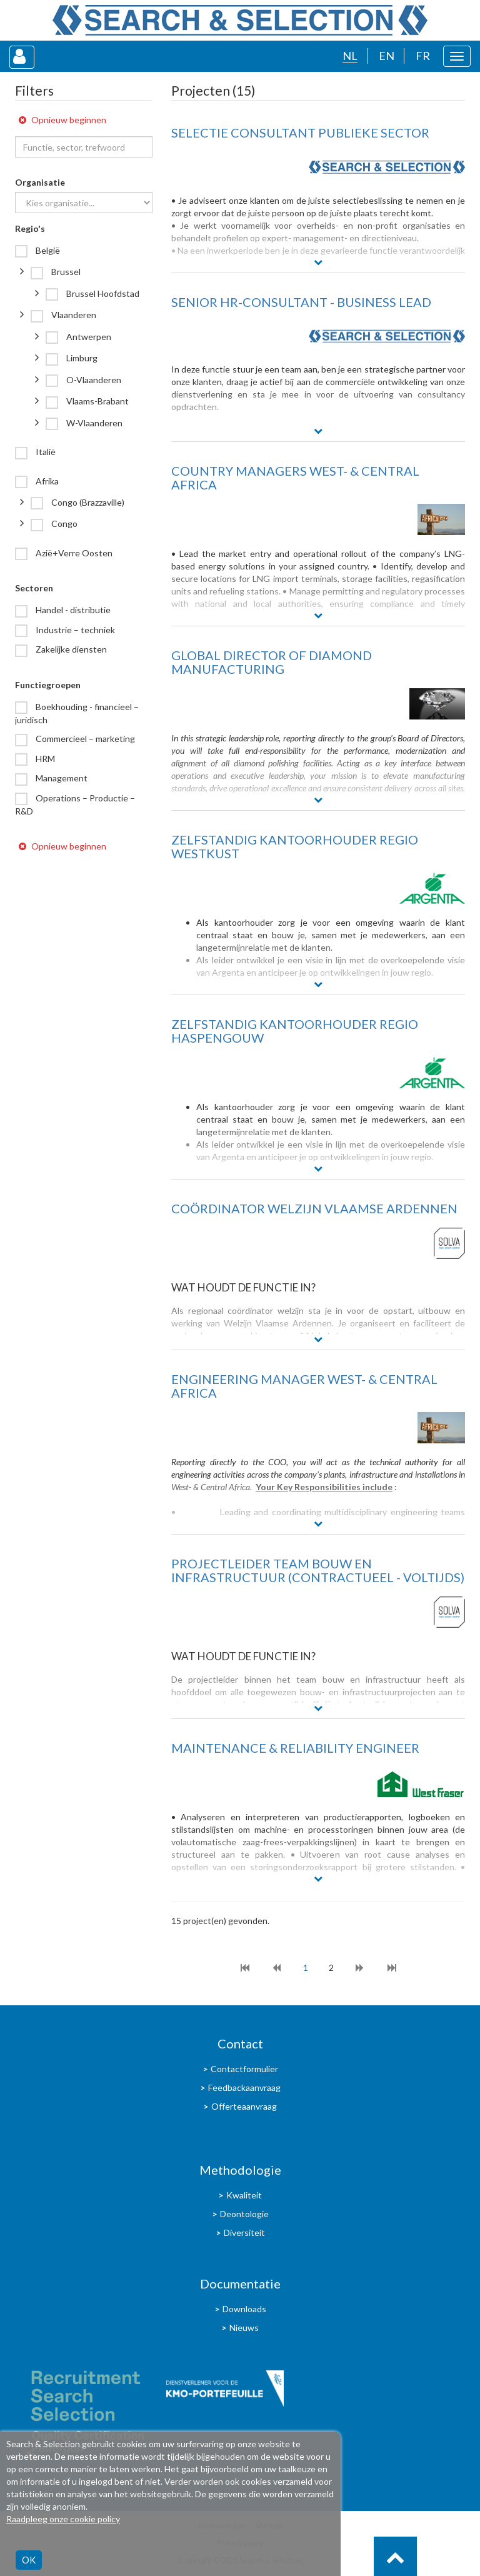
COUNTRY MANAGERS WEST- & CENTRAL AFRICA (295, 477)
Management (61, 778)
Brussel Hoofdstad (101, 293)
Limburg (81, 358)
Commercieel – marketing (84, 738)
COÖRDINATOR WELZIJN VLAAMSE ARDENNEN (314, 1208)
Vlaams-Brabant (96, 401)
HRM (44, 758)
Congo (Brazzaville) (86, 502)
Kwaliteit (244, 2195)
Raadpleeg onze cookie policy (63, 2518)
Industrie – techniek (74, 629)
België (47, 250)
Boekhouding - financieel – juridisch (77, 713)
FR (423, 56)
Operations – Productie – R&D (75, 804)
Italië (45, 451)
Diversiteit (244, 2232)
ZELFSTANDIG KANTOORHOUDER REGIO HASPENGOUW (294, 1030)
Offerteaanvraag (244, 2106)
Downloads (244, 2308)
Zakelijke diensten (70, 649)
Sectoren (34, 588)
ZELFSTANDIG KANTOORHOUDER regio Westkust (294, 846)
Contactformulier (244, 2068)
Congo (63, 523)
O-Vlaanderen (92, 379)
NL (350, 56)
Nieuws (244, 2327)
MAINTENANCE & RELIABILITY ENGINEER (295, 1747)
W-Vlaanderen (93, 423)
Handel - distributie (72, 609)
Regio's (30, 228)
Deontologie (244, 2213)
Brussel (65, 271)
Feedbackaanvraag (244, 2087)
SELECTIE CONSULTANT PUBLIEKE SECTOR (300, 132)
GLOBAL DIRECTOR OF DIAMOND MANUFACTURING (271, 662)
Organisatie (40, 182)
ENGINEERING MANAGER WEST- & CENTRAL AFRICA (304, 1385)
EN (386, 56)
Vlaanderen (72, 314)
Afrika (46, 481)
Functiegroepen (48, 684)
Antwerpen (87, 336)
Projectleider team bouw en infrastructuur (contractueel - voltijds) (317, 1570)
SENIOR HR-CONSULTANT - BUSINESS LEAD (301, 301)
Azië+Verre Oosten (73, 553)
